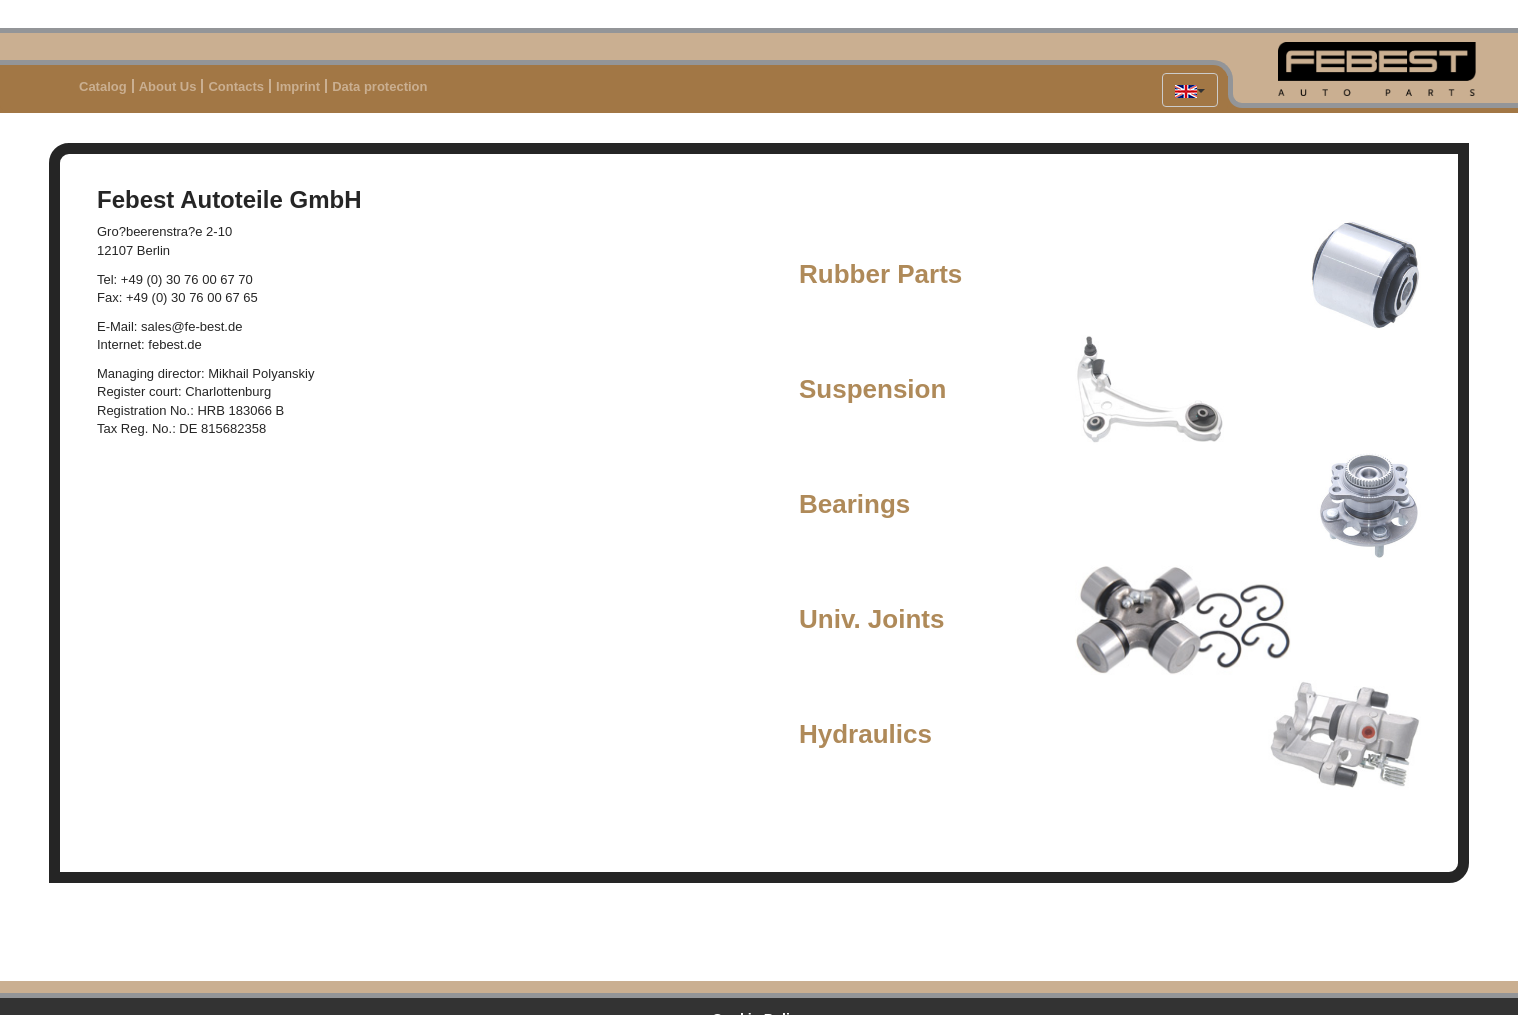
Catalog (103, 86)
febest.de (175, 344)
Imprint (298, 86)
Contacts (236, 86)
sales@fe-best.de (191, 326)
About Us (168, 86)
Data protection (379, 86)
